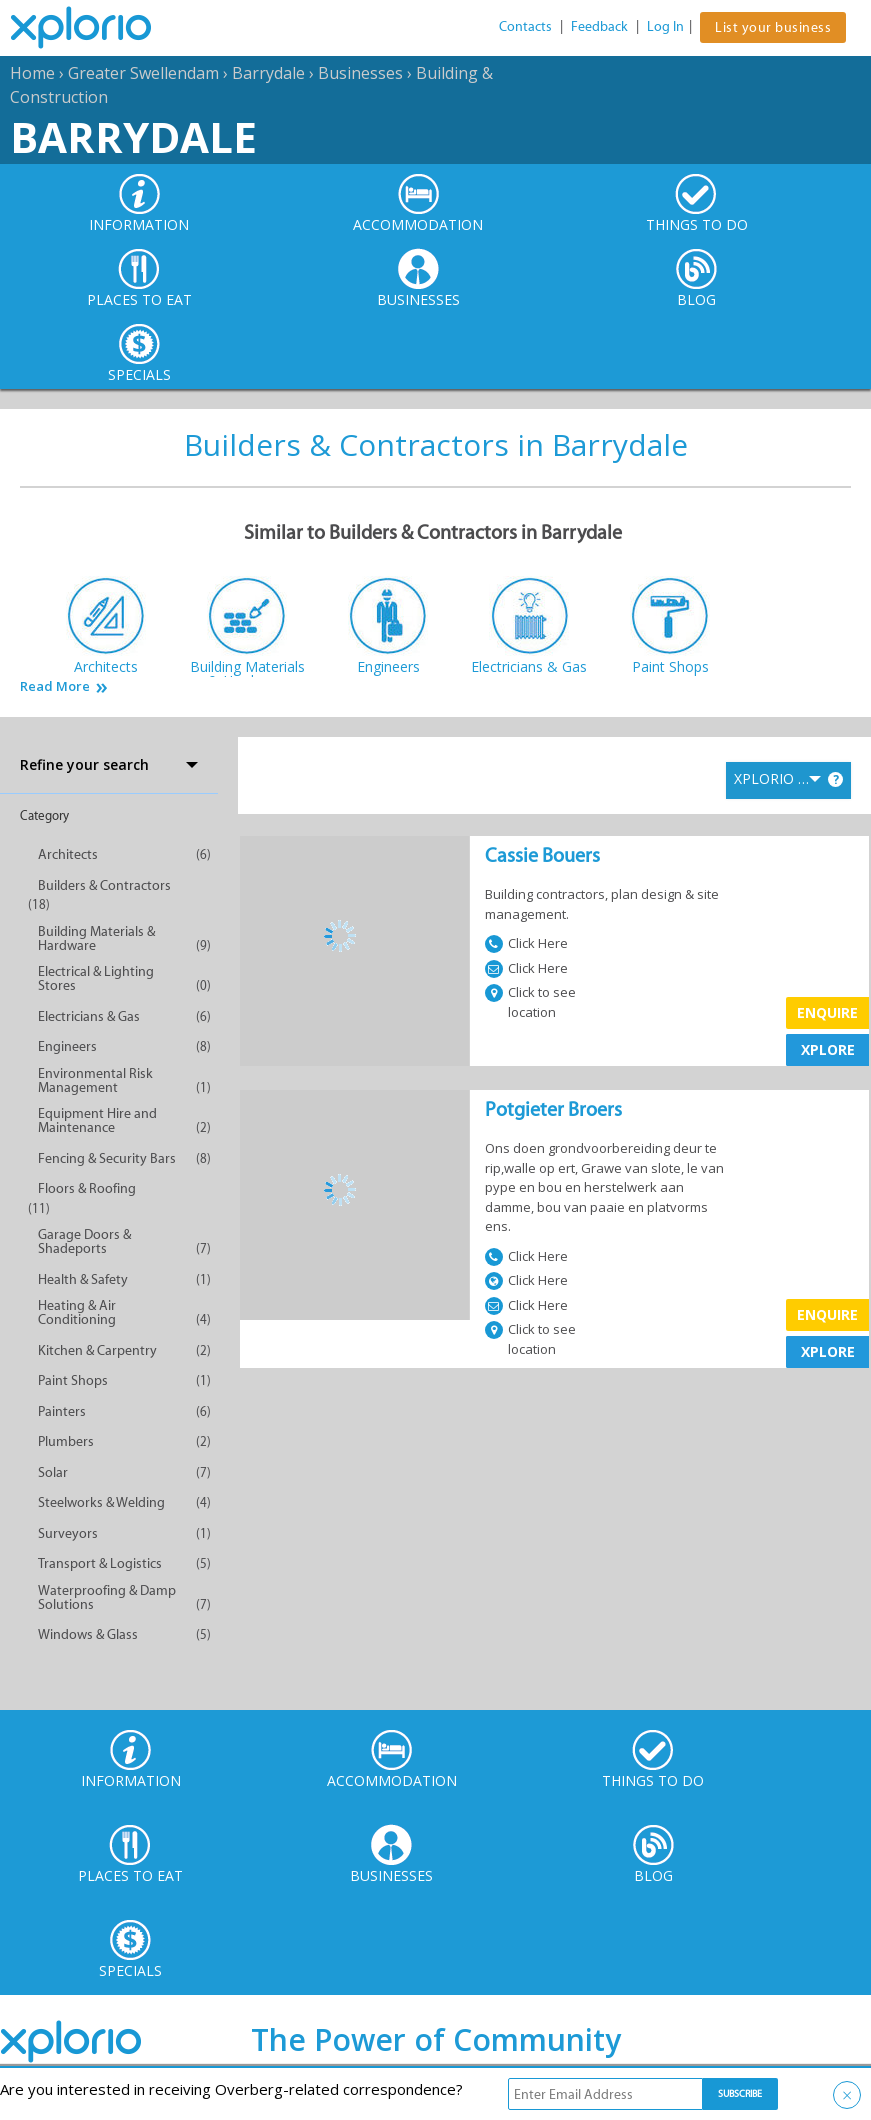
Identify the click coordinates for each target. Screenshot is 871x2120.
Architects (68, 854)
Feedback (599, 26)
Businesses (360, 73)
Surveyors (68, 1533)
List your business (773, 27)
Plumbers (66, 1441)
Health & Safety (83, 1279)
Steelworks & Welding (101, 1502)
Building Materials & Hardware (96, 938)
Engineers (67, 1046)
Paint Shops (73, 1380)
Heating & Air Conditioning (77, 1312)
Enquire (827, 1012)
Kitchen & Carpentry (97, 1350)
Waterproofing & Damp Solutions (107, 1597)
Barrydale (268, 73)
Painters (62, 1411)
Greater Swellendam (143, 73)
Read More (55, 686)
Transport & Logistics (100, 1563)
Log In (665, 26)
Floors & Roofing (87, 1188)
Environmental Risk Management (95, 1080)
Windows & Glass (88, 1634)
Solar (53, 1472)
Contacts (525, 26)
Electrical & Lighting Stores (96, 978)
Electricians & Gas (89, 1016)
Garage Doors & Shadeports (84, 1241)
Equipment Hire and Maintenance (97, 1120)
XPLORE (828, 1049)
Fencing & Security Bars (107, 1158)
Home (32, 73)
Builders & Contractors (104, 885)
